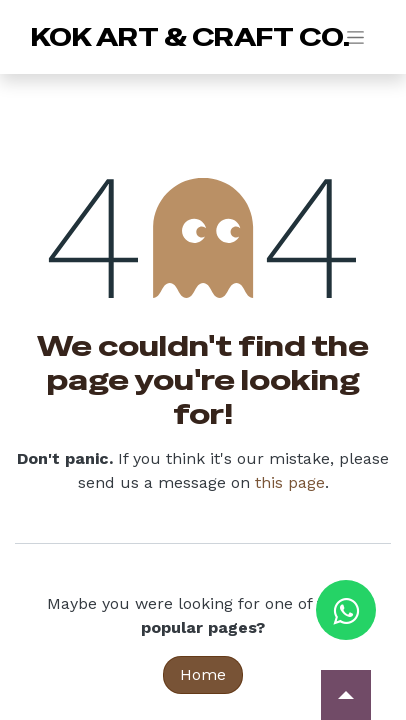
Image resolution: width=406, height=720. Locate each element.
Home (203, 674)
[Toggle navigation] (355, 37)
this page (290, 482)
